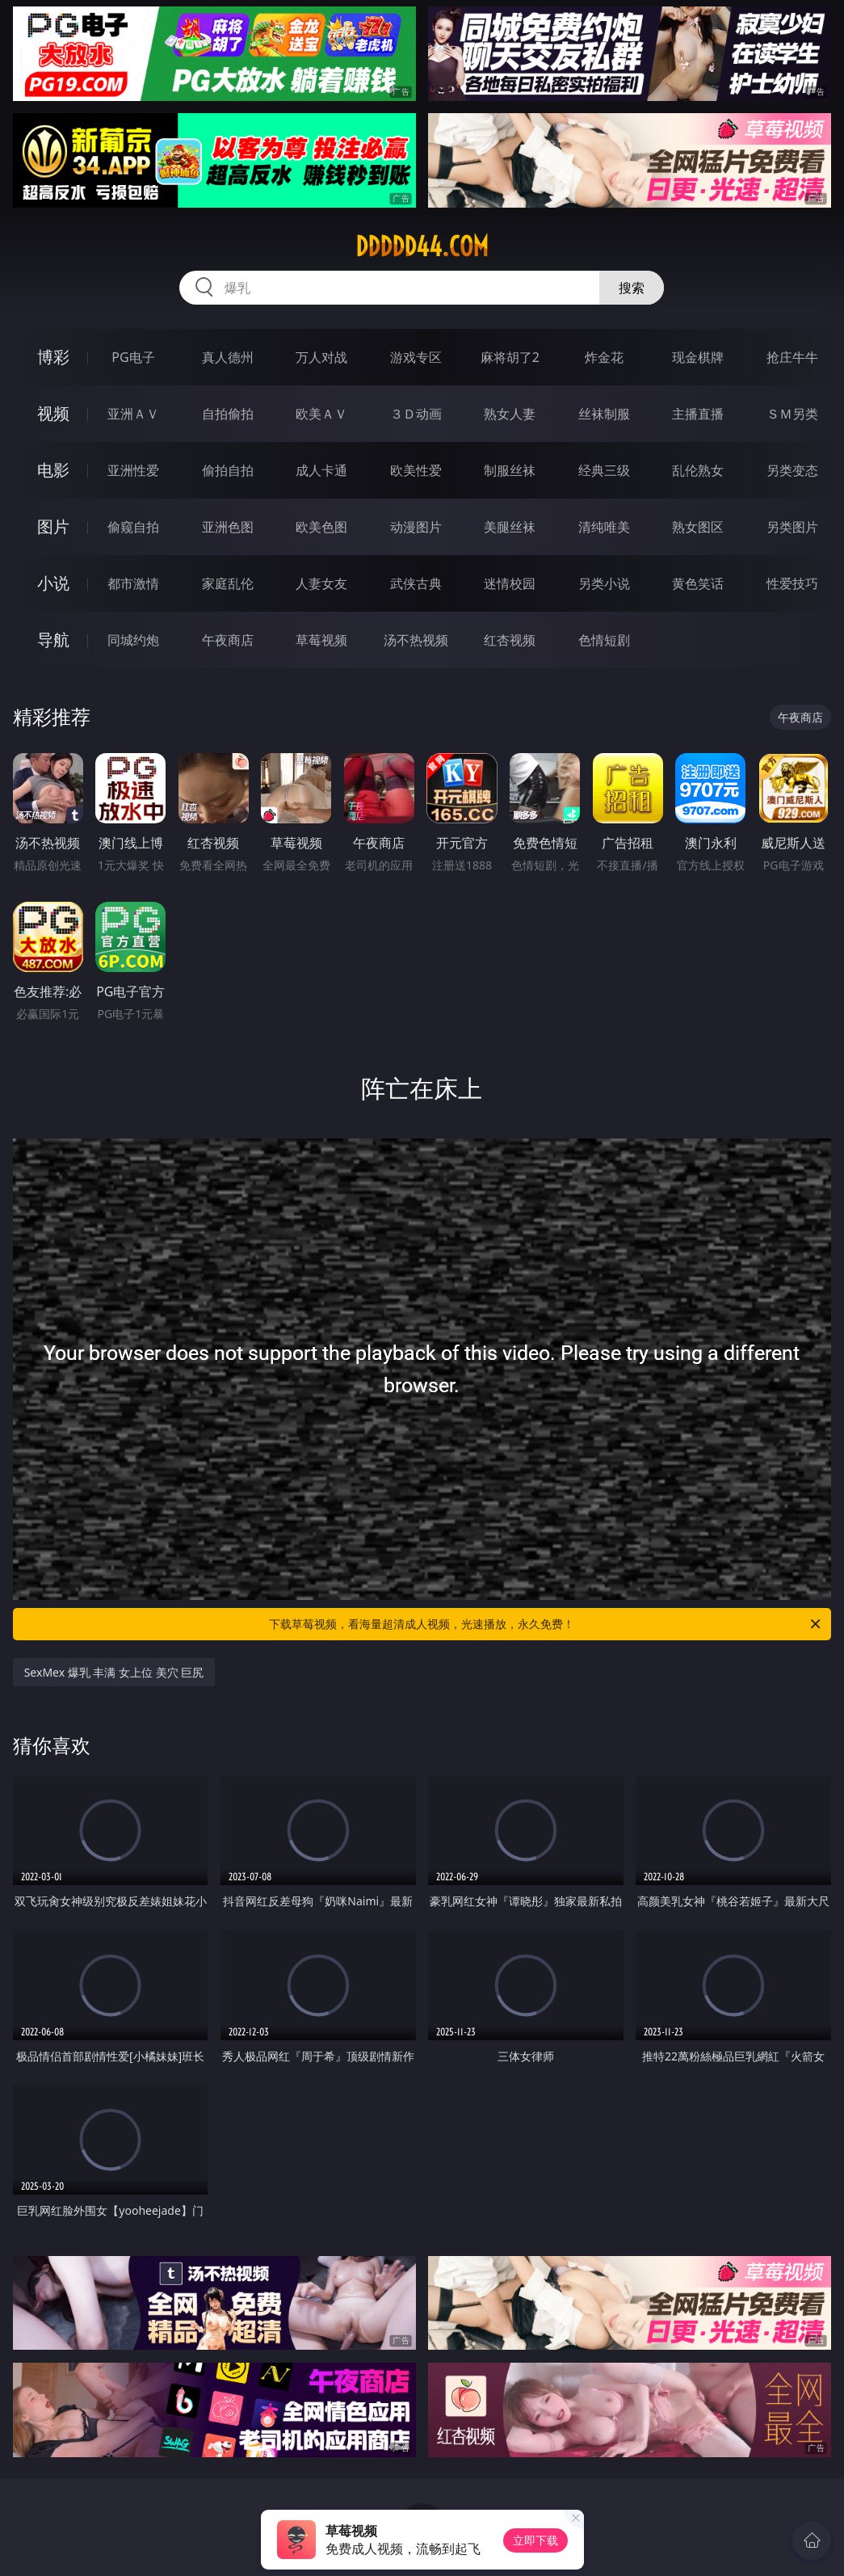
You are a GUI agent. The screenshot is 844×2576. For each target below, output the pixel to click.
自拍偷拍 (228, 414)
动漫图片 (416, 527)
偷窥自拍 (133, 527)
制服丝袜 (509, 470)
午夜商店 (228, 640)
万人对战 (321, 357)
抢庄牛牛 (792, 357)
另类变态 (792, 470)
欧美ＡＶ (321, 414)
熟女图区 (698, 527)
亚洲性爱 (133, 470)
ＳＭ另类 (792, 414)
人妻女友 (321, 583)
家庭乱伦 (228, 583)
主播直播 (698, 414)
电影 (53, 470)
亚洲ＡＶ (133, 414)
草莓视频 (321, 640)
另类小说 (604, 583)
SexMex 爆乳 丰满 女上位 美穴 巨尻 (114, 1672)
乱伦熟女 (698, 470)
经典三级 (604, 470)
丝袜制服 (604, 414)
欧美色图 (321, 527)
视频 (53, 413)
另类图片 (792, 527)
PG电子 (132, 357)
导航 (53, 639)
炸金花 (604, 357)
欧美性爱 (416, 470)
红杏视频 (509, 640)
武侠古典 (416, 583)
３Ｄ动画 (416, 414)
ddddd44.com (422, 246)
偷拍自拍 (228, 470)
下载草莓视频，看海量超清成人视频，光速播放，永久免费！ (546, 1624)
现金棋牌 (698, 357)
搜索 (632, 288)
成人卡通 (321, 470)
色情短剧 (604, 640)
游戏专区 (416, 357)
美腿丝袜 (509, 527)
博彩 (53, 357)
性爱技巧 (792, 583)
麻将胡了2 (510, 357)
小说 (53, 583)
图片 (53, 526)
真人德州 (228, 357)
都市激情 (133, 583)
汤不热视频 (416, 640)
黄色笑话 (698, 583)
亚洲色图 (228, 527)
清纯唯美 (604, 527)
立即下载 (535, 2540)
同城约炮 (133, 640)
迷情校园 (509, 583)
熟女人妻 (509, 414)
